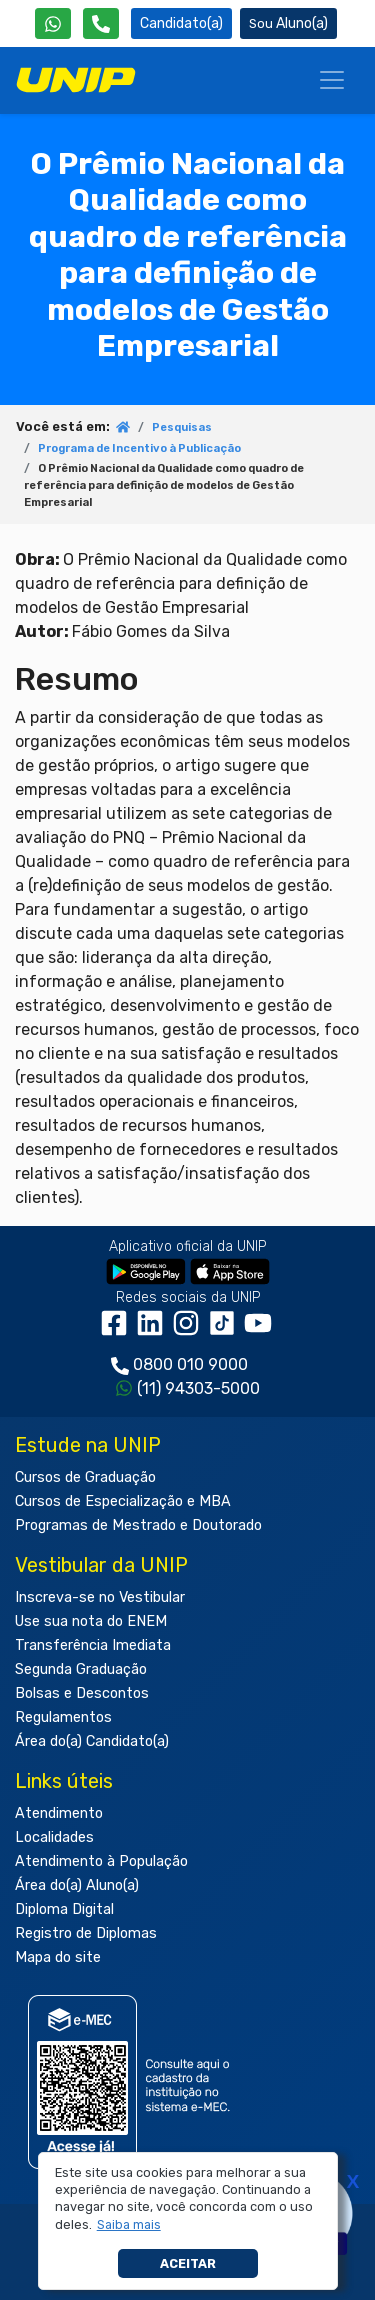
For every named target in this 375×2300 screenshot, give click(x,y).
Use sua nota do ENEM (91, 1621)
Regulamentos (63, 1717)
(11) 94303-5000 (198, 1388)
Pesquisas (182, 427)
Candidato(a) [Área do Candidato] (181, 23)
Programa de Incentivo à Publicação (139, 448)
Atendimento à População (101, 1861)
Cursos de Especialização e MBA (123, 1501)
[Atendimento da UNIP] (101, 23)
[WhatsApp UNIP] (53, 23)
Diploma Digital (64, 1909)
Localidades (54, 1837)
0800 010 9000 (190, 1364)
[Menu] (332, 80)
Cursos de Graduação (85, 1477)
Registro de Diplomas (86, 1933)
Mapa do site (58, 1957)
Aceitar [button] (188, 2263)
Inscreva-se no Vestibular (100, 1597)
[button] (128, 2225)
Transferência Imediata (93, 1645)
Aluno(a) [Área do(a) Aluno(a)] (288, 23)
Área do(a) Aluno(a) (77, 1885)
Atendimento (59, 1813)
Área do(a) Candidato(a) (92, 1741)
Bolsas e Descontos (82, 1693)
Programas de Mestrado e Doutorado (138, 1525)
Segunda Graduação (81, 1669)
